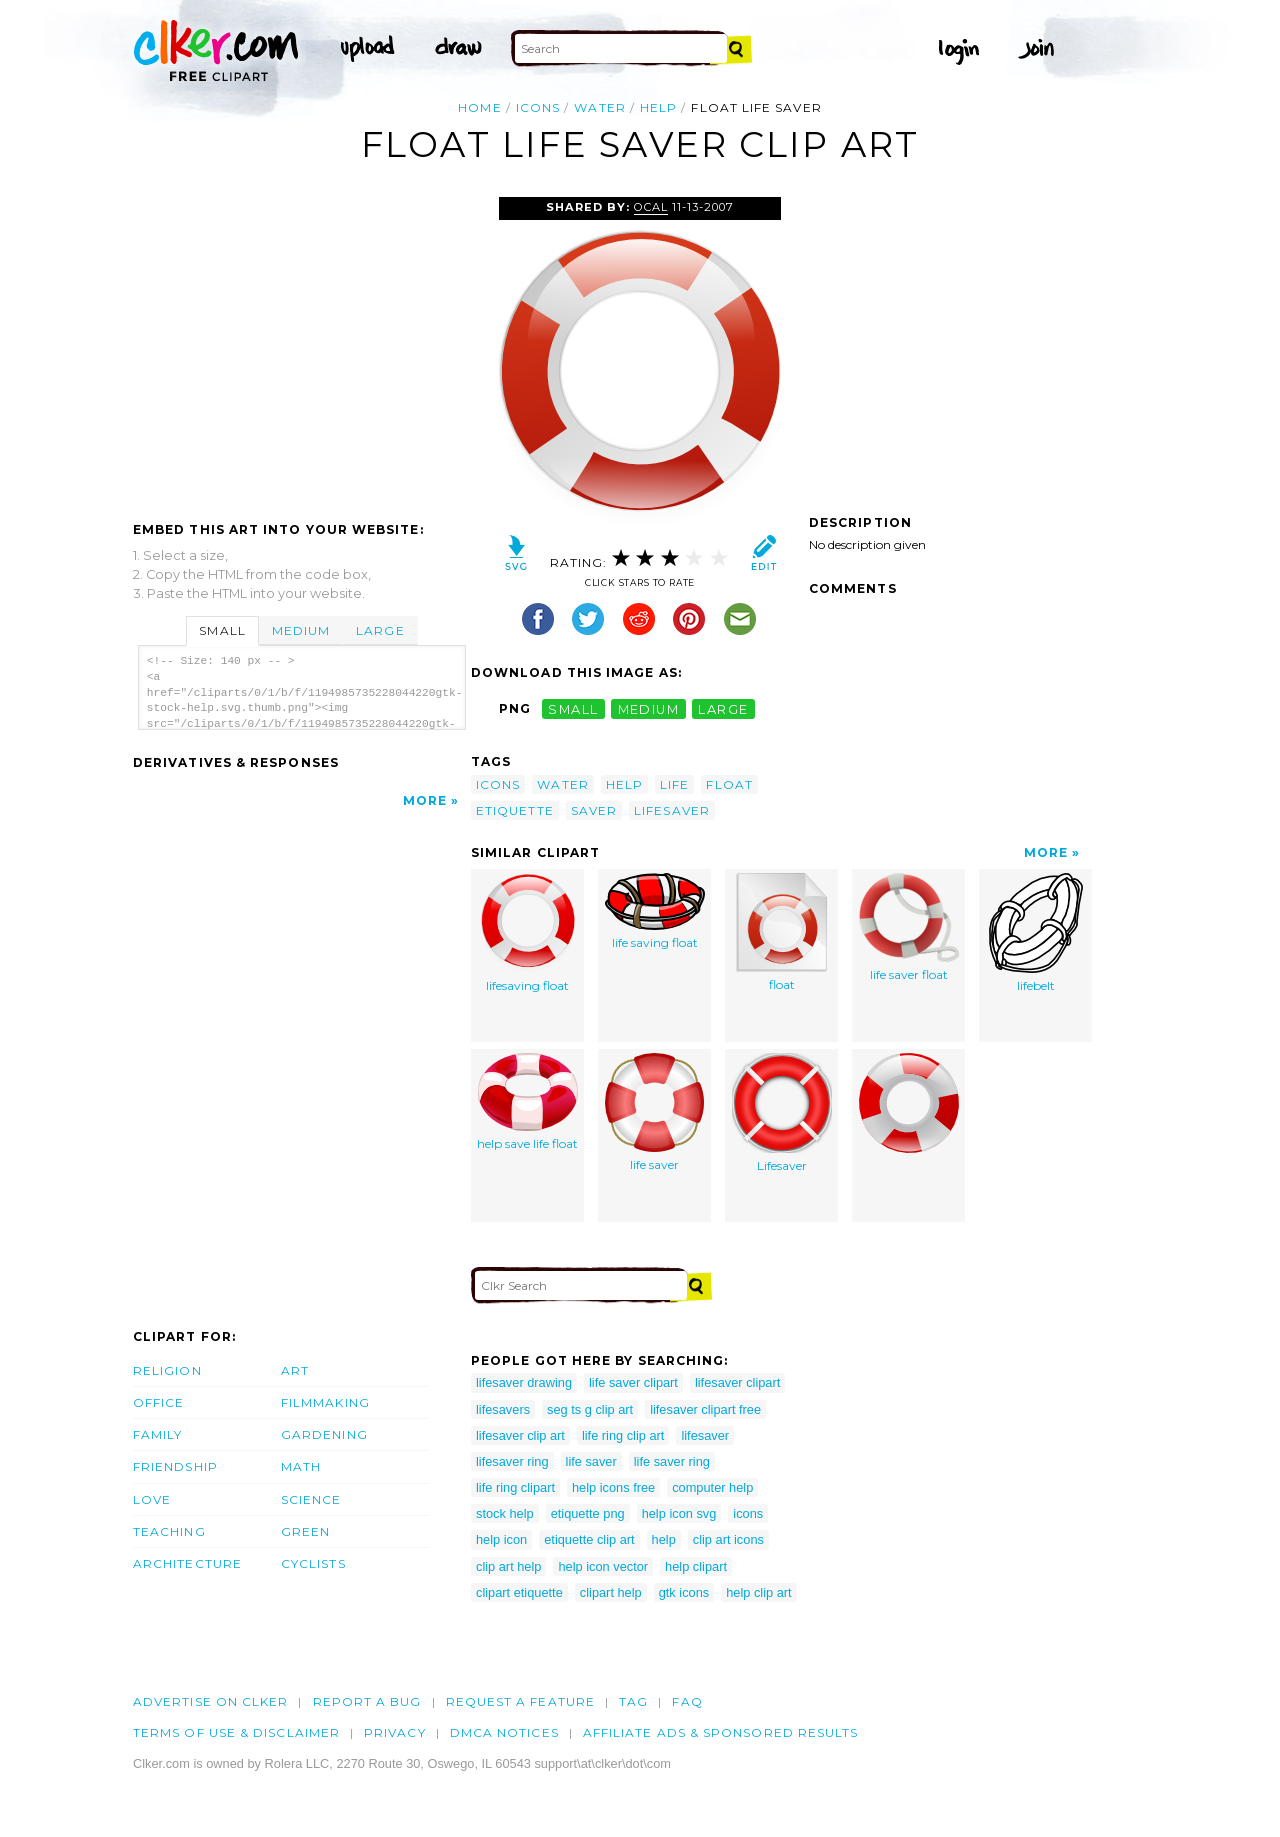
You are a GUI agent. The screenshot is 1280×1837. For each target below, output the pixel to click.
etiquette (515, 810)
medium (649, 708)
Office (158, 1402)
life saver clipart (633, 1382)
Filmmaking (325, 1402)
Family (157, 1434)
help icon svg (679, 1513)
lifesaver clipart (737, 1382)
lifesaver (672, 810)
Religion (167, 1370)
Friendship (175, 1466)
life (674, 784)
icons (538, 107)
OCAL (651, 207)
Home (479, 107)
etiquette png (588, 1513)
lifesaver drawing (524, 1382)
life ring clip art (623, 1435)
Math (301, 1466)
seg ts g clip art (590, 1409)
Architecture (187, 1563)
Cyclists (313, 1563)
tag (633, 1701)
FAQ (687, 1701)
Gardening (324, 1434)
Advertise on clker (210, 1701)
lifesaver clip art (520, 1435)
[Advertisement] (301, 347)
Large (380, 630)
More (425, 800)
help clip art (758, 1592)
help (658, 107)
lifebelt (1036, 933)
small (573, 708)
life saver (654, 1112)
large (723, 708)
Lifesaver (782, 1113)
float (729, 784)
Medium (301, 630)
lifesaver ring (512, 1461)
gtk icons (684, 1592)
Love (152, 1499)
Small (222, 630)
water (599, 107)
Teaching (169, 1531)
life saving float (655, 911)
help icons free (613, 1487)
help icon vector (603, 1566)
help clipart (696, 1566)
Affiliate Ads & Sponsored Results (721, 1732)
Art (295, 1370)
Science (311, 1499)
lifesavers (503, 1409)
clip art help (508, 1566)
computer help (712, 1487)
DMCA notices (504, 1732)
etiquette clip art (589, 1539)
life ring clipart (515, 1487)
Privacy (395, 1732)
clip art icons (728, 1539)
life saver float (909, 927)
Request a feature (520, 1701)
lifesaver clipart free (705, 1409)
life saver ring (672, 1461)
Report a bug (367, 1701)
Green (305, 1531)
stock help (505, 1513)
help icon (501, 1539)
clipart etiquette (519, 1592)
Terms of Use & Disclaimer (236, 1732)
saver (594, 810)
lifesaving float (528, 933)
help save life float (527, 1102)
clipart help (611, 1592)
